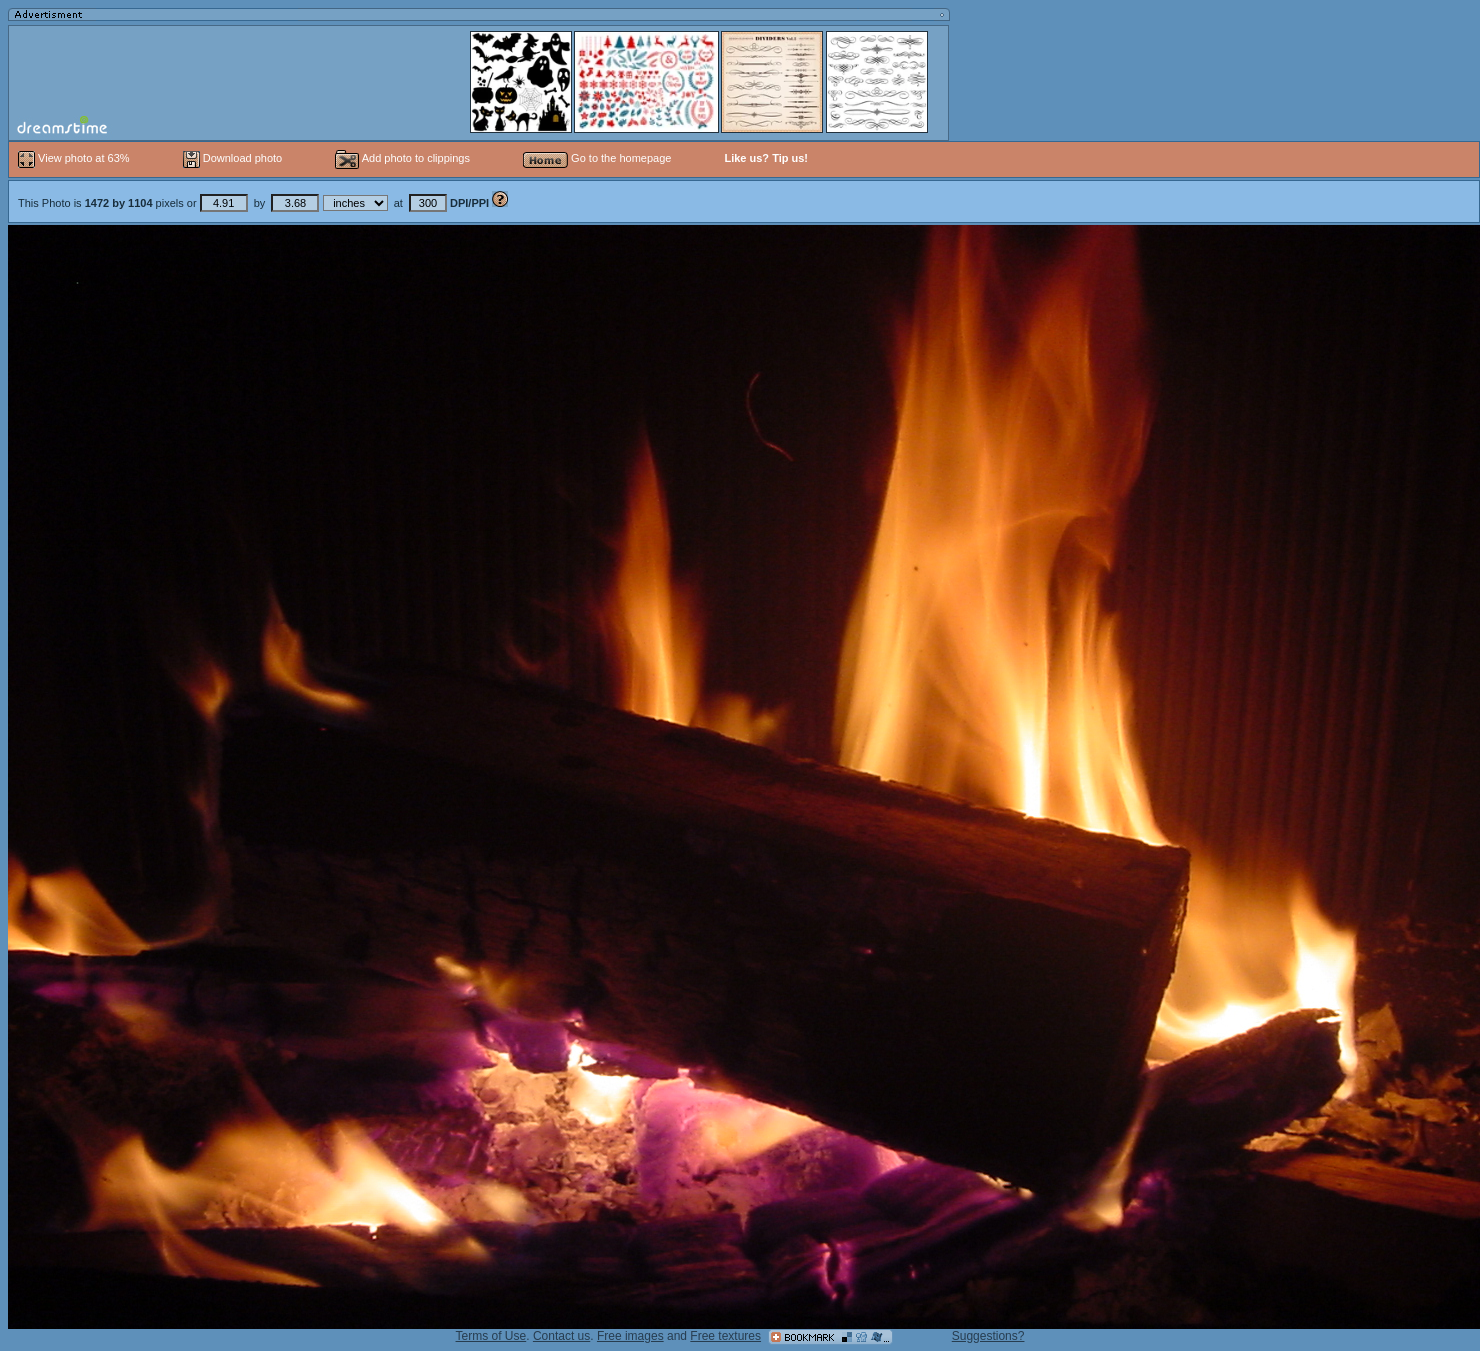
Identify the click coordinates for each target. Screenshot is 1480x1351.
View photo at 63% (75, 158)
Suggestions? (988, 1336)
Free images (630, 1336)
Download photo (233, 158)
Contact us (561, 1336)
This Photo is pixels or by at (255, 203)
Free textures (725, 1336)
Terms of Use (491, 1336)
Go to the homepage (597, 158)
